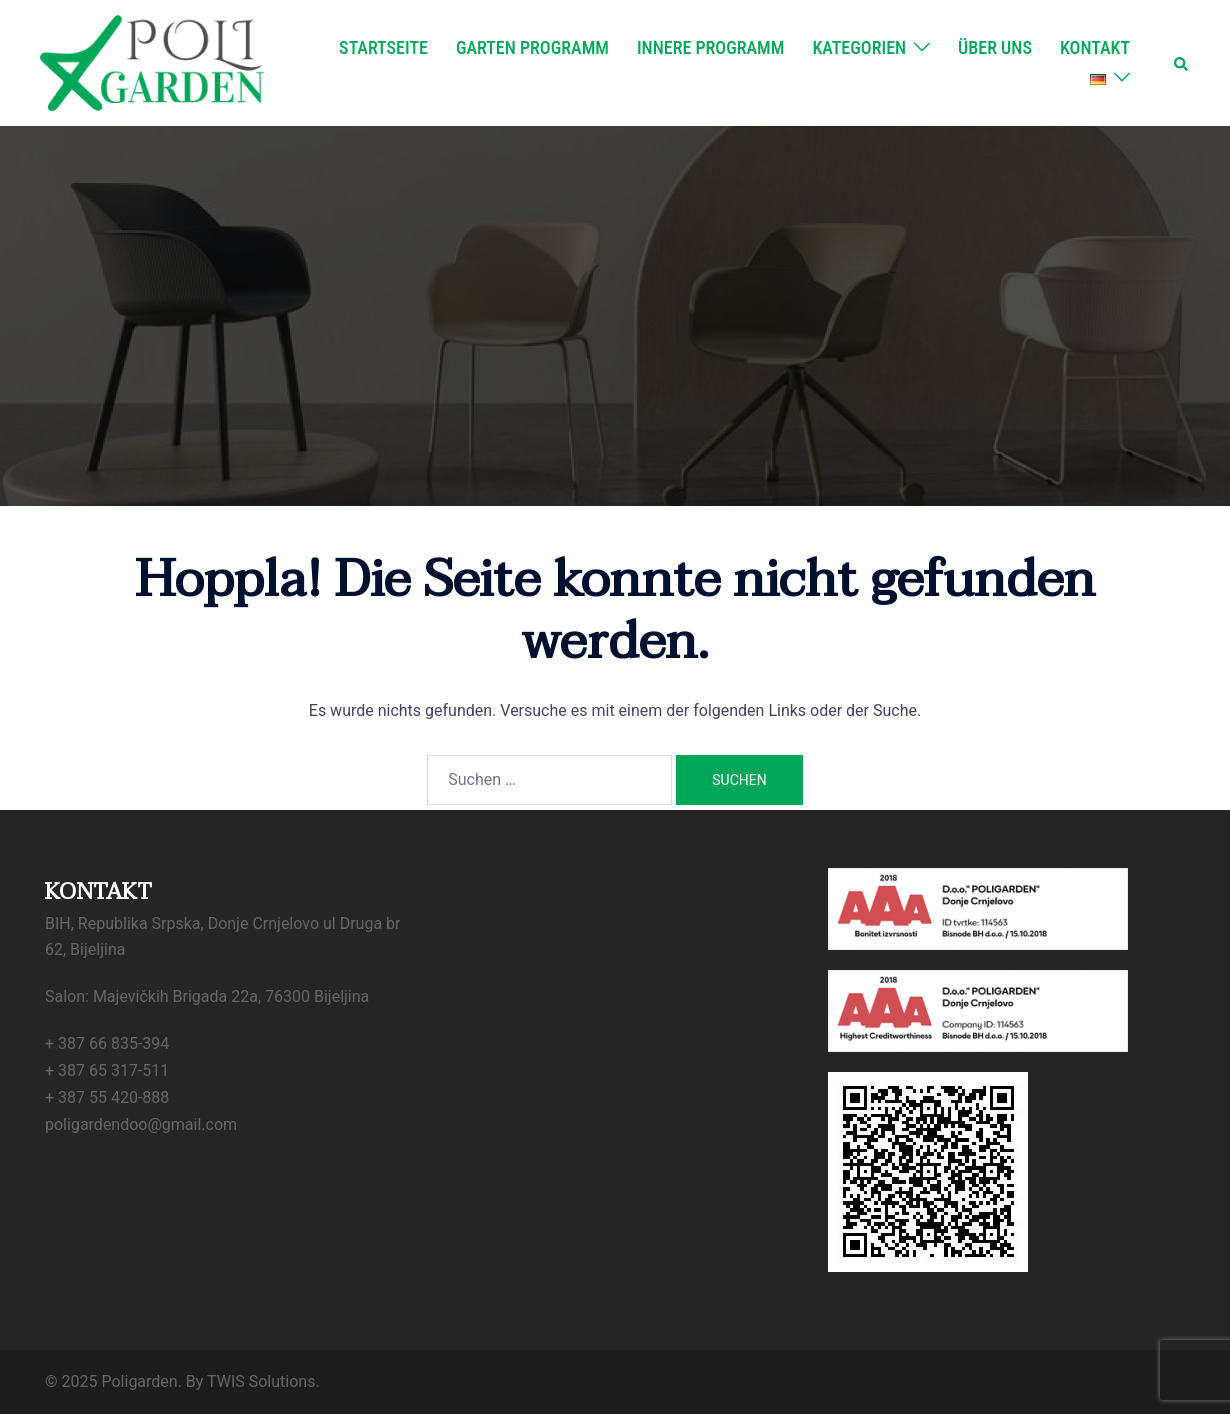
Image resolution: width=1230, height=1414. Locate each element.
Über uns (995, 47)
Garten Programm (532, 47)
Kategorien (859, 47)
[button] (1182, 63)
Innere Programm (710, 47)
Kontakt (1095, 47)
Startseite (383, 47)
